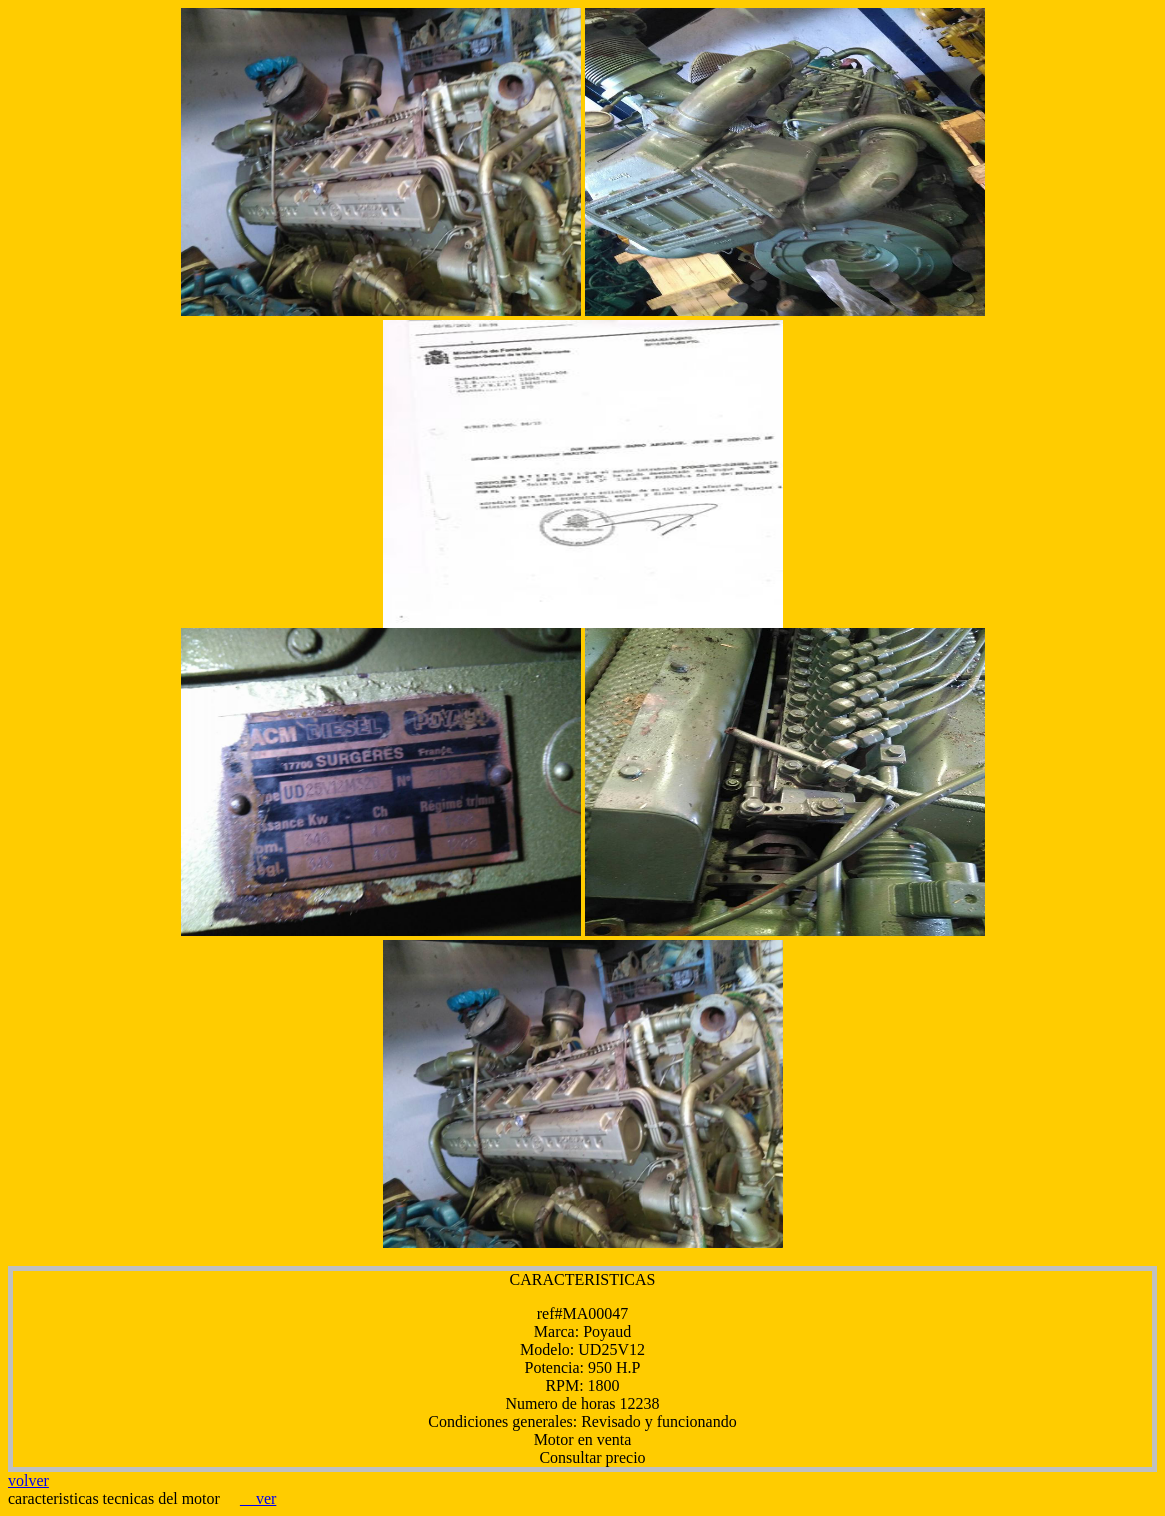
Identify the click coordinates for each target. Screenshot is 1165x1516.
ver (258, 1498)
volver (28, 1480)
